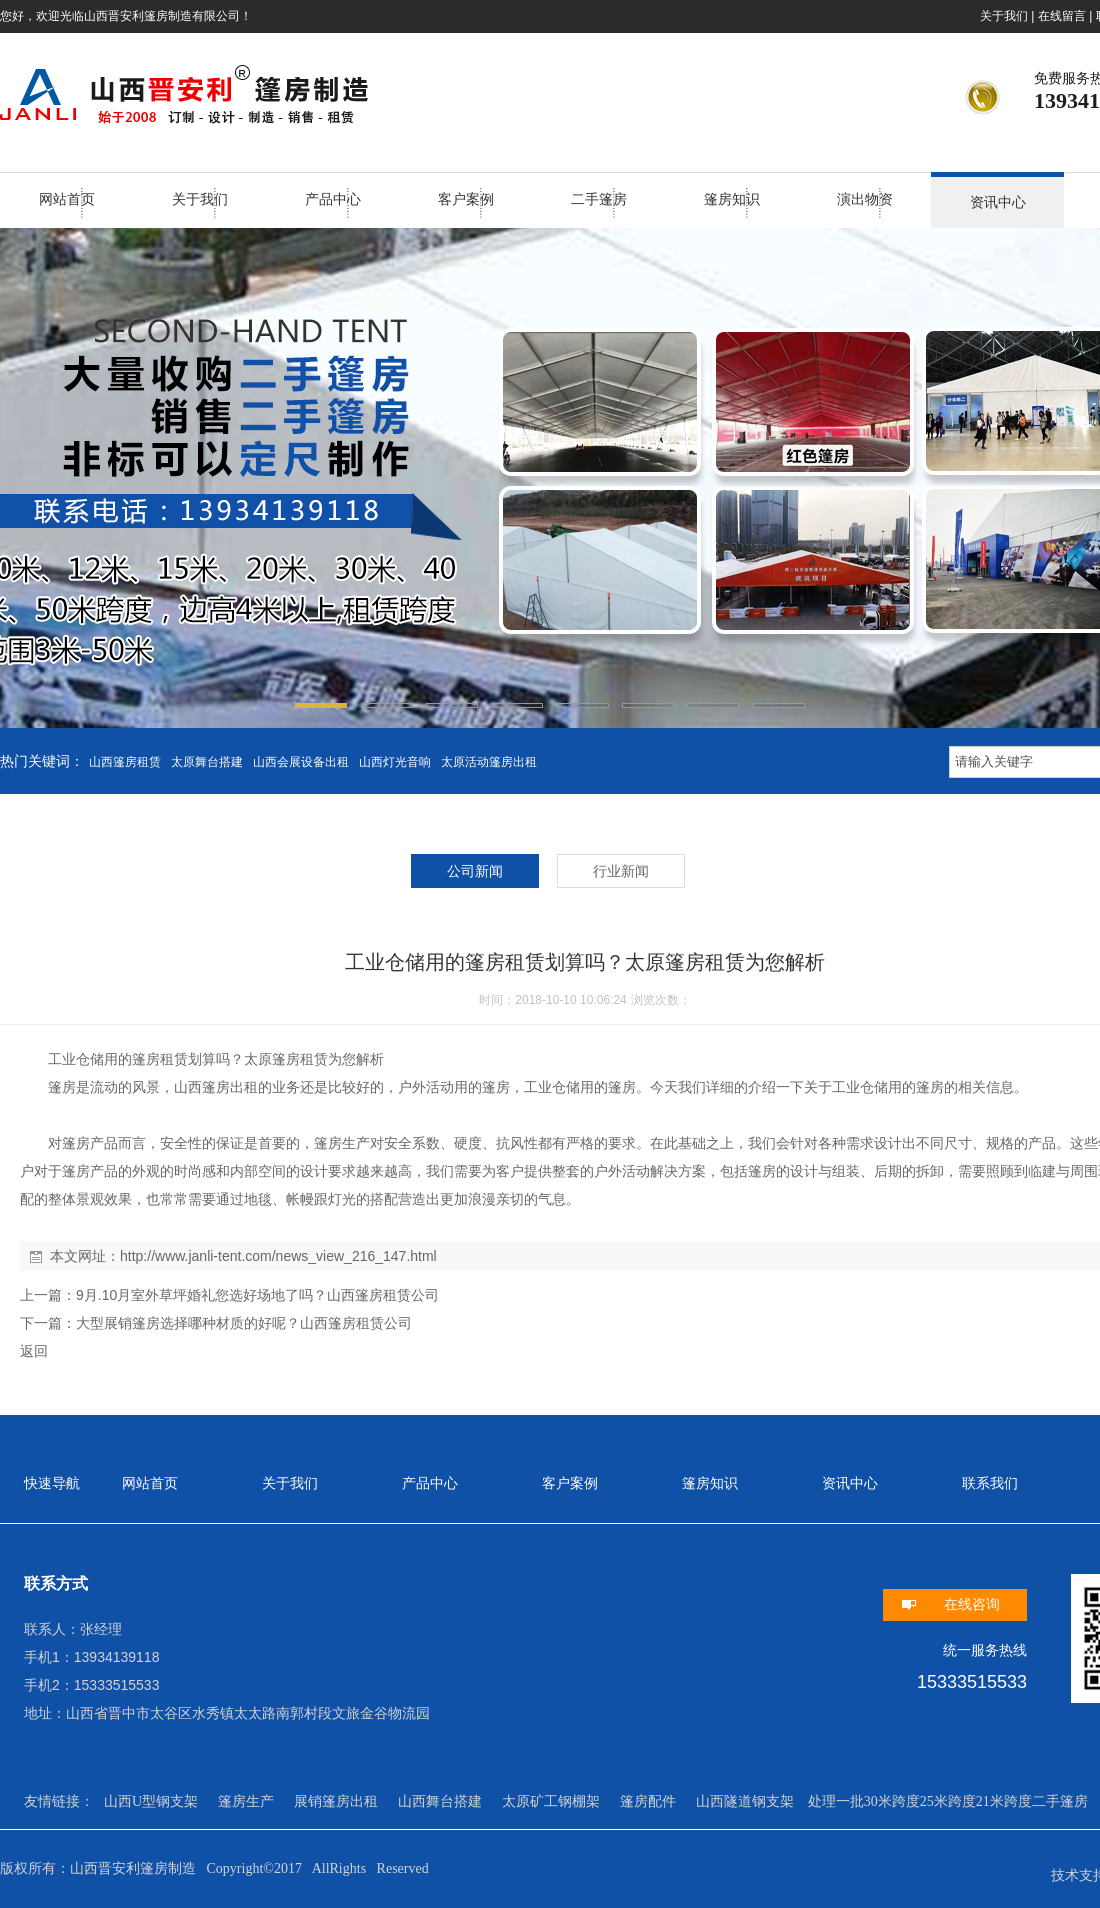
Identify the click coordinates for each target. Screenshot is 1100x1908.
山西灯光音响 (395, 762)
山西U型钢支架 (151, 1801)
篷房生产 (246, 1801)
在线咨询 (972, 1604)
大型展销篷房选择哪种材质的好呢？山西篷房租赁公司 (244, 1323)
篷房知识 (732, 199)
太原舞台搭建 (207, 762)
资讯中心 (998, 202)
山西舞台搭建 (440, 1801)
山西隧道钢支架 (745, 1801)
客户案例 (466, 199)
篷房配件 (648, 1801)
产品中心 (333, 199)
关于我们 (1004, 16)
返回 (34, 1351)
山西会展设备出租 (301, 762)
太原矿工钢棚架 (551, 1801)
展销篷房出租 (336, 1801)
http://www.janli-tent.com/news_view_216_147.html (278, 1256)
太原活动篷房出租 (489, 762)
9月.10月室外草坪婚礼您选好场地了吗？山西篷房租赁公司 (257, 1295)
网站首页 (67, 199)
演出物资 (865, 199)
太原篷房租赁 (286, 1059)
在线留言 (1062, 16)
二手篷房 (599, 199)
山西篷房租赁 (125, 762)
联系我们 (990, 1483)
